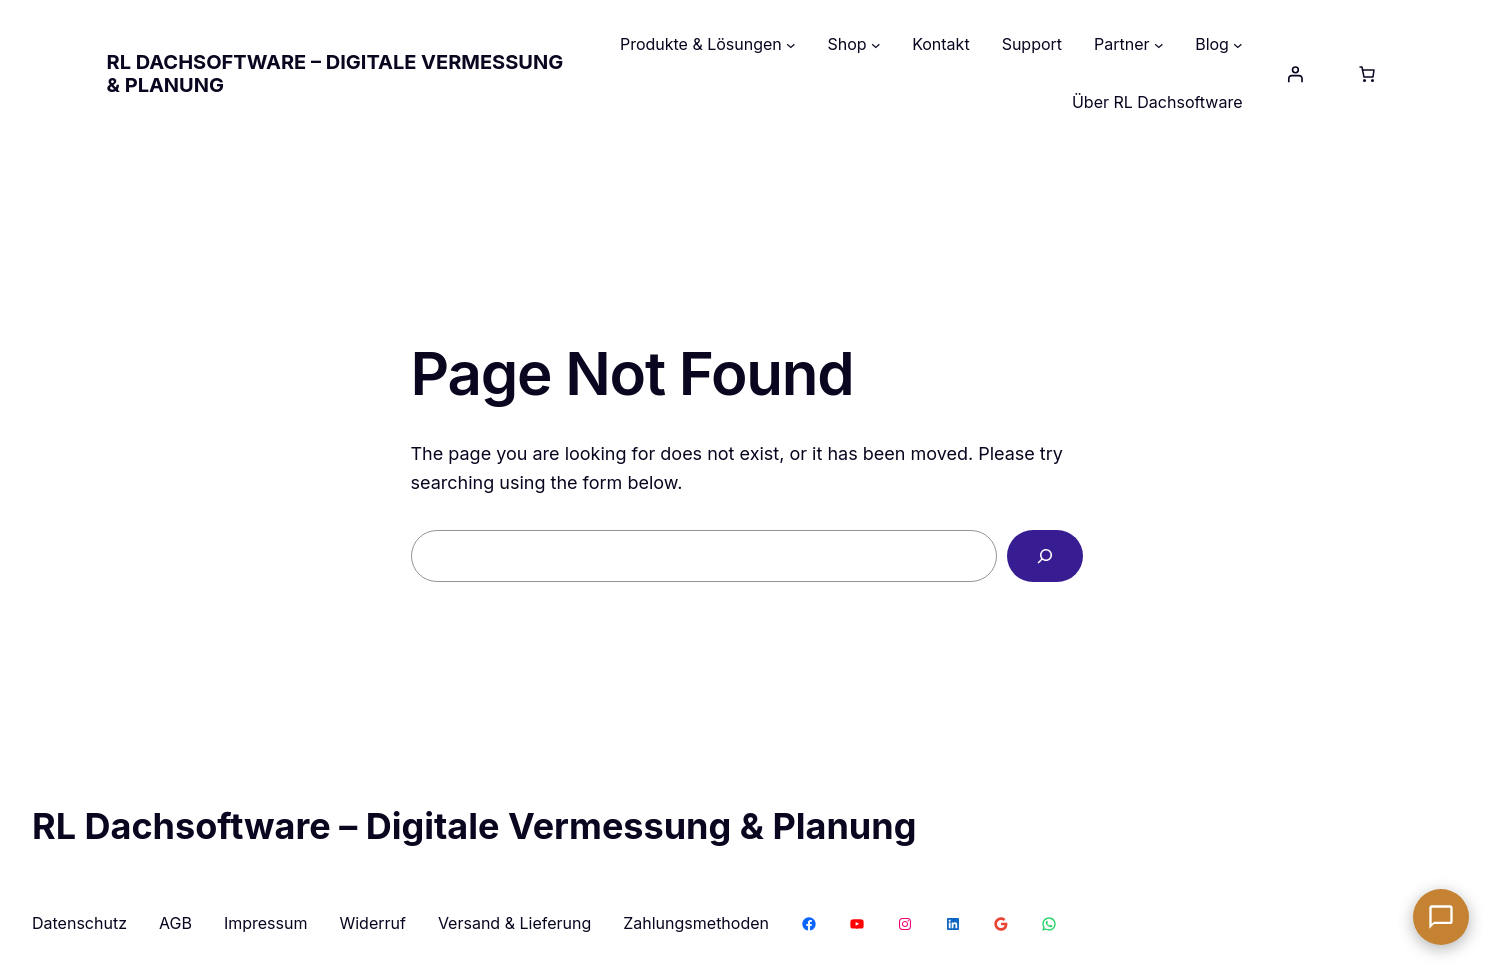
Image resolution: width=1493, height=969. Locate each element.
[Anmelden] (1295, 74)
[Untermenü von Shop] (876, 45)
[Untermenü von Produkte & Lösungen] (791, 45)
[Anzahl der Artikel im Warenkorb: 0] (1367, 74)
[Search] (1045, 556)
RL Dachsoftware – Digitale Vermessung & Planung (335, 73)
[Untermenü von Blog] (1238, 45)
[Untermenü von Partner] (1159, 45)
